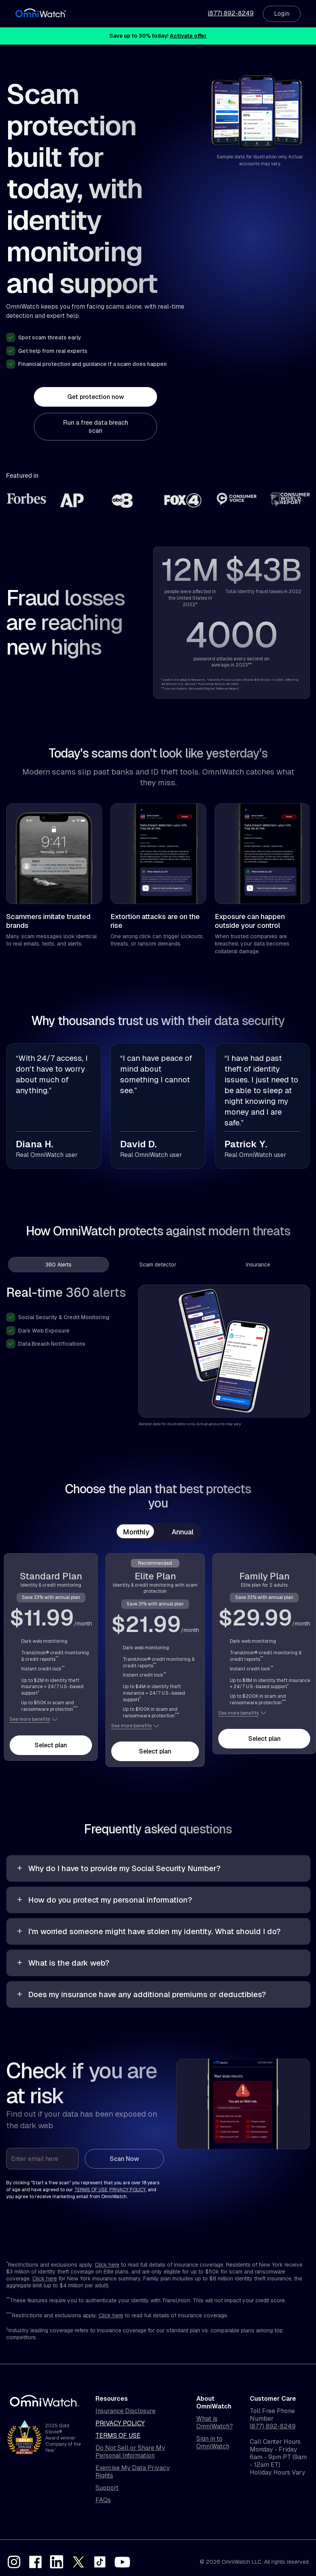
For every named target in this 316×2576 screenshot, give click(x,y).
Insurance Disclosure (125, 2411)
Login (281, 14)
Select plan (51, 1745)
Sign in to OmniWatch (212, 2442)
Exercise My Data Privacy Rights (132, 2472)
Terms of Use (117, 2436)
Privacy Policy (120, 2423)
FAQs (103, 2500)
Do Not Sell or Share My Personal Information (130, 2452)
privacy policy (127, 2190)
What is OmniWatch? (214, 2422)
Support (107, 2488)
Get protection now (95, 397)
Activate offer (188, 35)
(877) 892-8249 (231, 13)
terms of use (90, 2190)
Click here (107, 2264)
